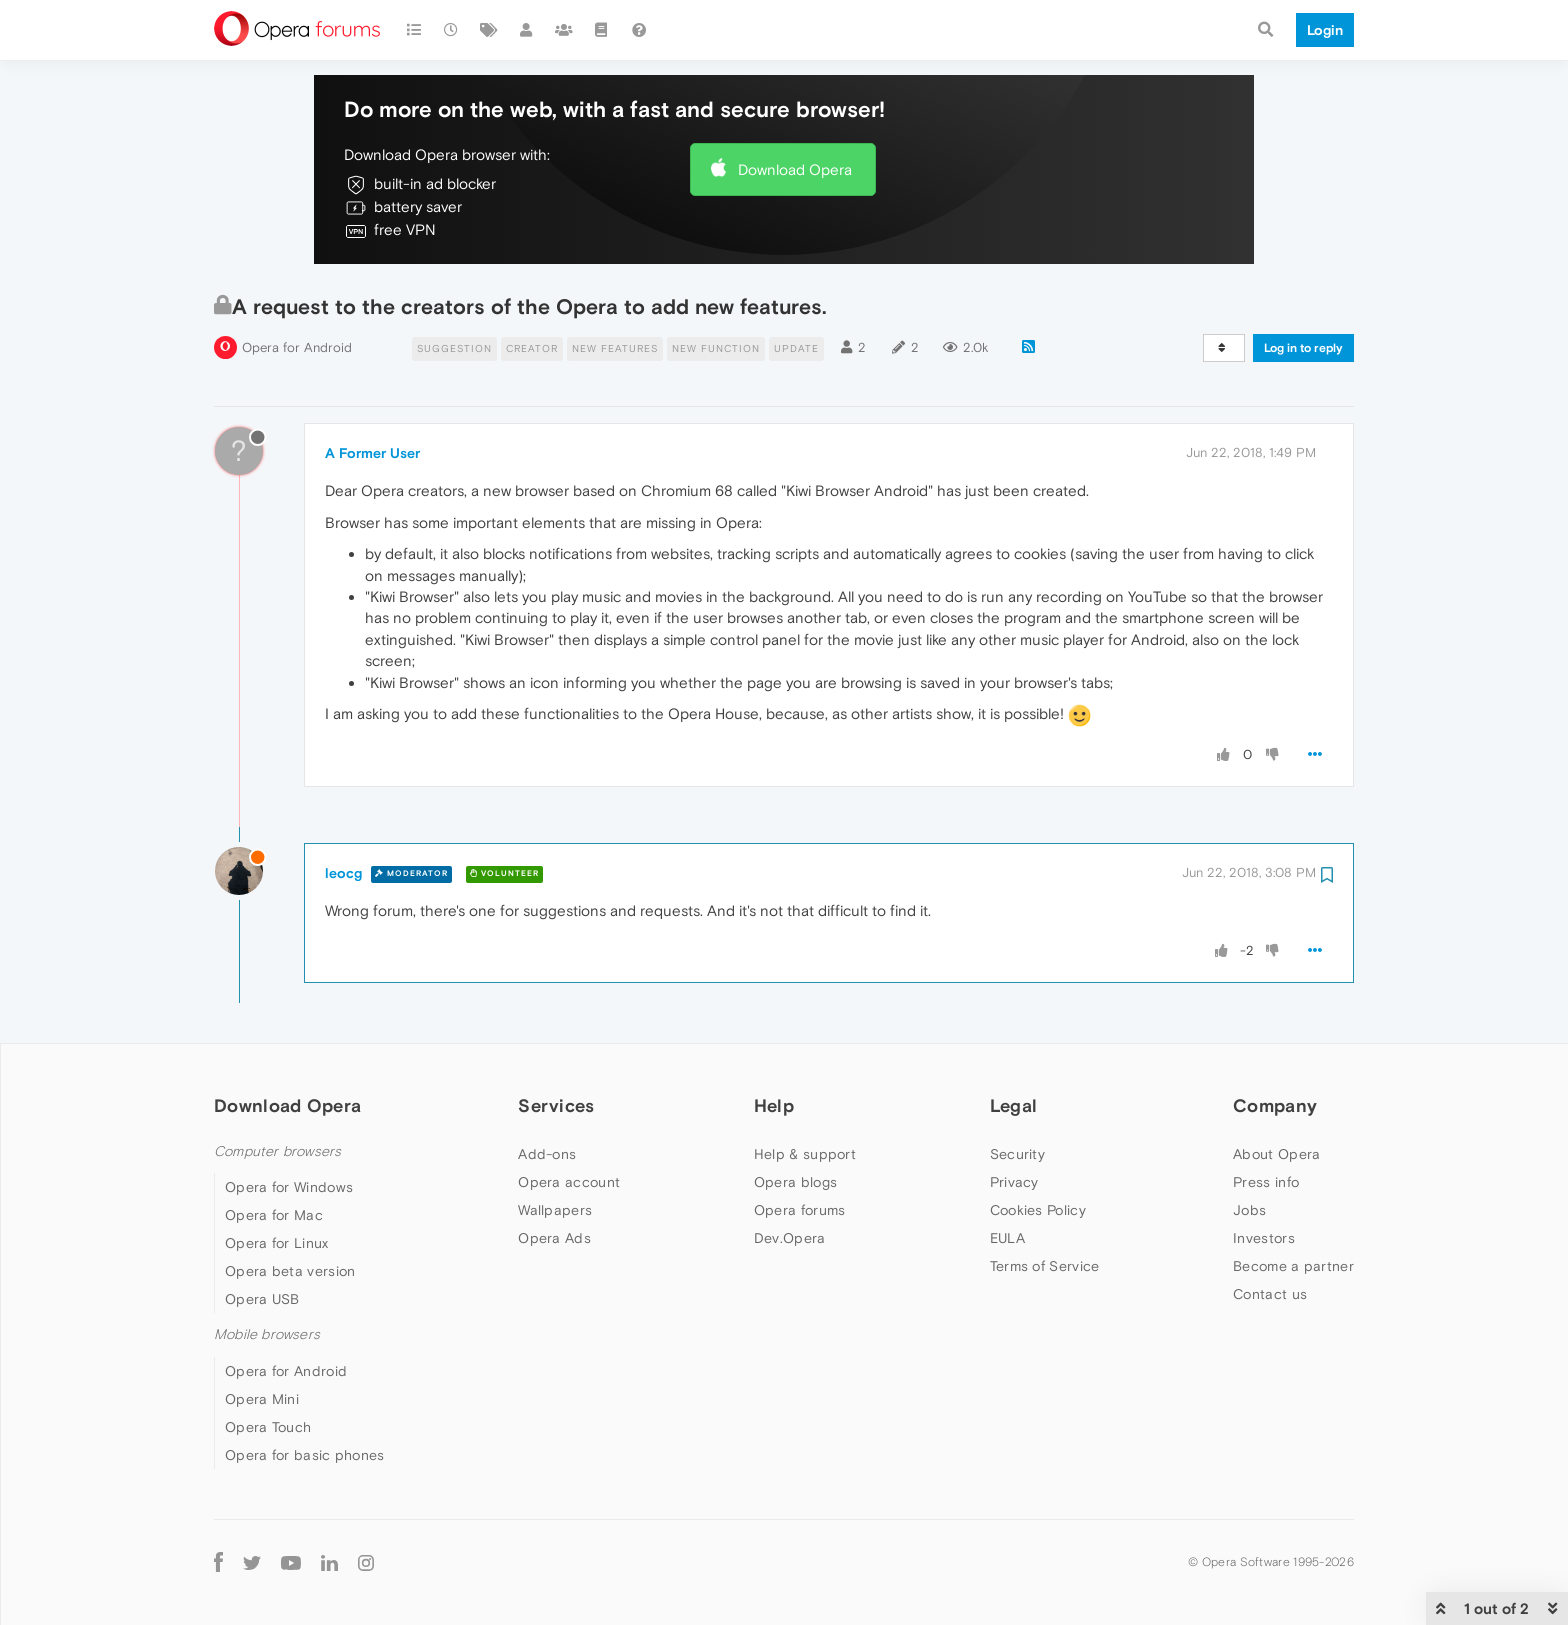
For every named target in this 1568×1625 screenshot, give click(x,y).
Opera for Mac (274, 1215)
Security (1017, 1154)
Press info (1266, 1182)
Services (556, 1105)
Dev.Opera (790, 1238)
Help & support (805, 1154)
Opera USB (262, 1299)
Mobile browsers (267, 1334)
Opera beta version (290, 1271)
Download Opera (795, 169)
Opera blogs (795, 1182)
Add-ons (547, 1154)
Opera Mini (262, 1399)
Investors (1264, 1238)
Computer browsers (277, 1151)
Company (1275, 1105)
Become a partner (1293, 1266)
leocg (343, 873)
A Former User (372, 453)
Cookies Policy (1038, 1210)
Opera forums (800, 1210)
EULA (1007, 1238)
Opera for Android (297, 347)
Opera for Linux (277, 1243)
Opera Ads (554, 1238)
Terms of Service (1045, 1266)
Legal (1014, 1105)
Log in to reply (1303, 348)
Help (774, 1105)
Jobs (1249, 1210)
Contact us (1270, 1294)
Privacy (1014, 1182)
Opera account (569, 1182)
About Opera (1276, 1154)
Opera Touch (268, 1427)
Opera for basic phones (305, 1455)
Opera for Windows (289, 1187)
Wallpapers (555, 1210)
